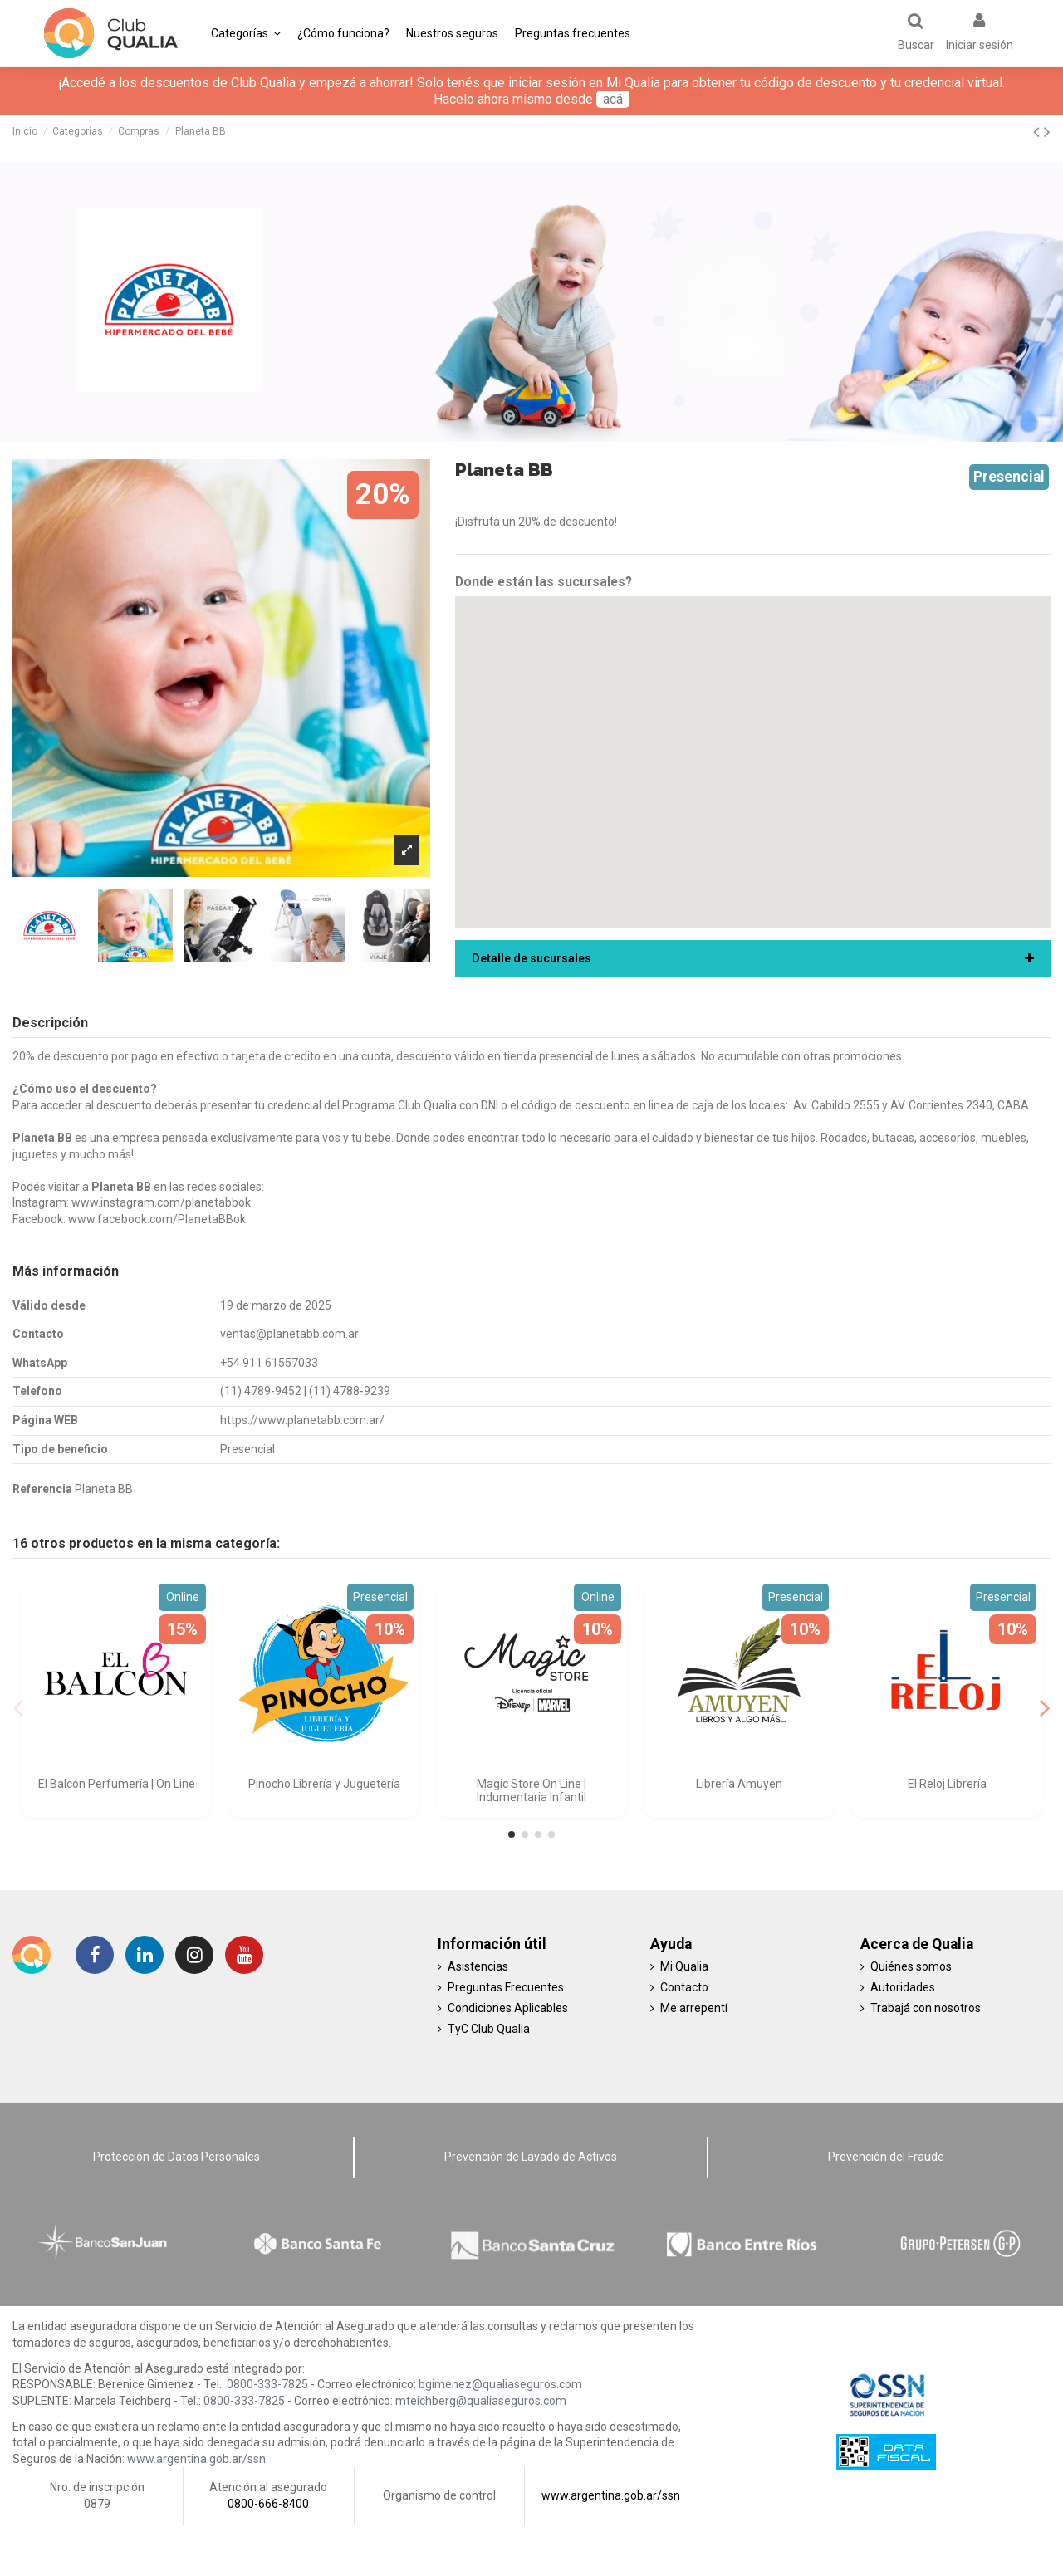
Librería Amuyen (739, 1783)
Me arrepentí (693, 2008)
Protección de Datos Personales (176, 2156)
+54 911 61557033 (269, 1362)
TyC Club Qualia (489, 2028)
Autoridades (902, 1987)
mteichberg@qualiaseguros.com (480, 2400)
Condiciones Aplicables (508, 2008)
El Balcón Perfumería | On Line (116, 1783)
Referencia (42, 1489)
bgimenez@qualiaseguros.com (500, 2384)
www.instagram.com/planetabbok (161, 1202)
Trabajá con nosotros (925, 2008)
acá (613, 99)
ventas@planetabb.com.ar (289, 1333)
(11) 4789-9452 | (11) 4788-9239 (305, 1391)
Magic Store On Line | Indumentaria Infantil (531, 1791)
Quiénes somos (911, 1966)
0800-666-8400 (268, 2503)
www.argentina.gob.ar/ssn (196, 2459)
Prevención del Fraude (886, 2156)
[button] (246, 33)
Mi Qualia (684, 1966)
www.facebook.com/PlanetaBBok (157, 1219)
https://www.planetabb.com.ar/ (302, 1420)
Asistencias (478, 1966)
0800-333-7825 (267, 2384)
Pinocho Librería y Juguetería (324, 1783)
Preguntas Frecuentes (506, 1987)
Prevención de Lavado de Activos (530, 2156)
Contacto (684, 1987)
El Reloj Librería (947, 1783)
